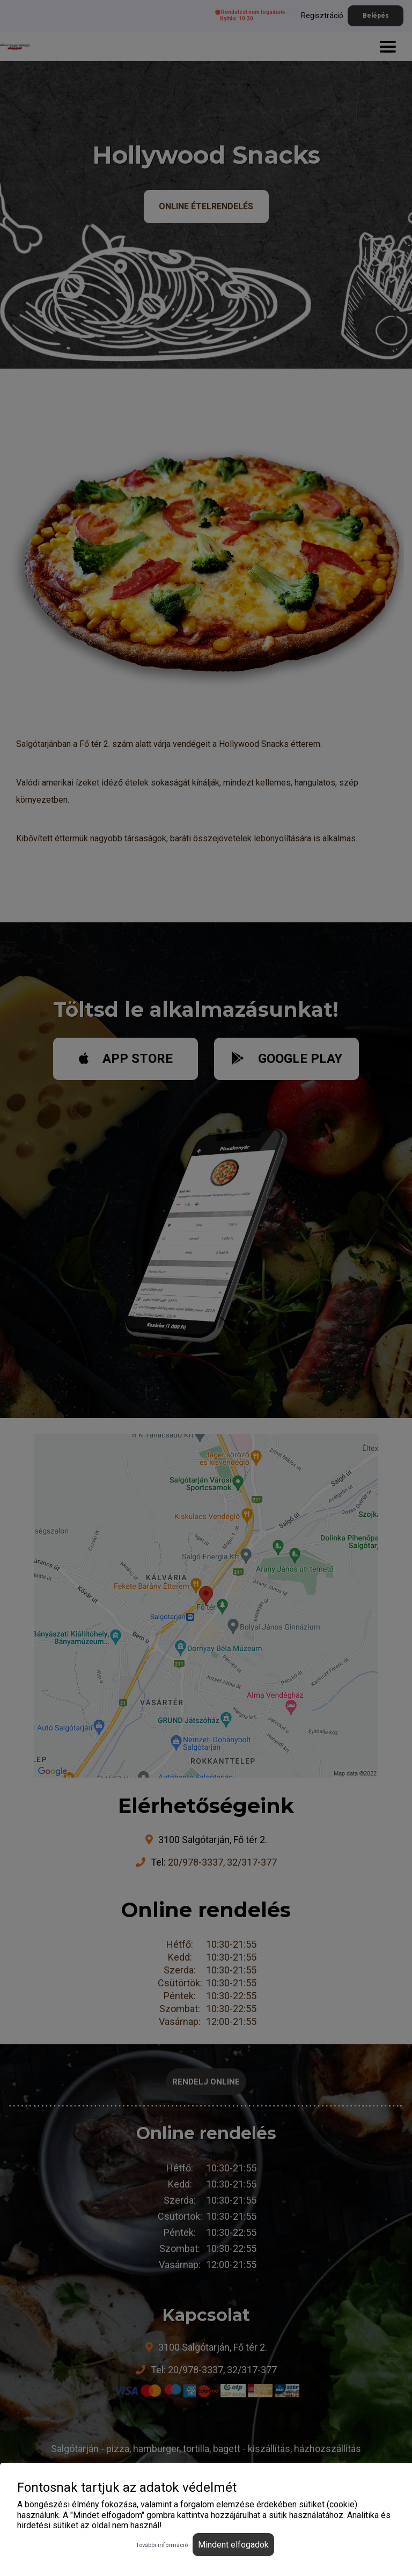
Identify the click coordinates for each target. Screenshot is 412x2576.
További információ (162, 2545)
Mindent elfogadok (233, 2545)
